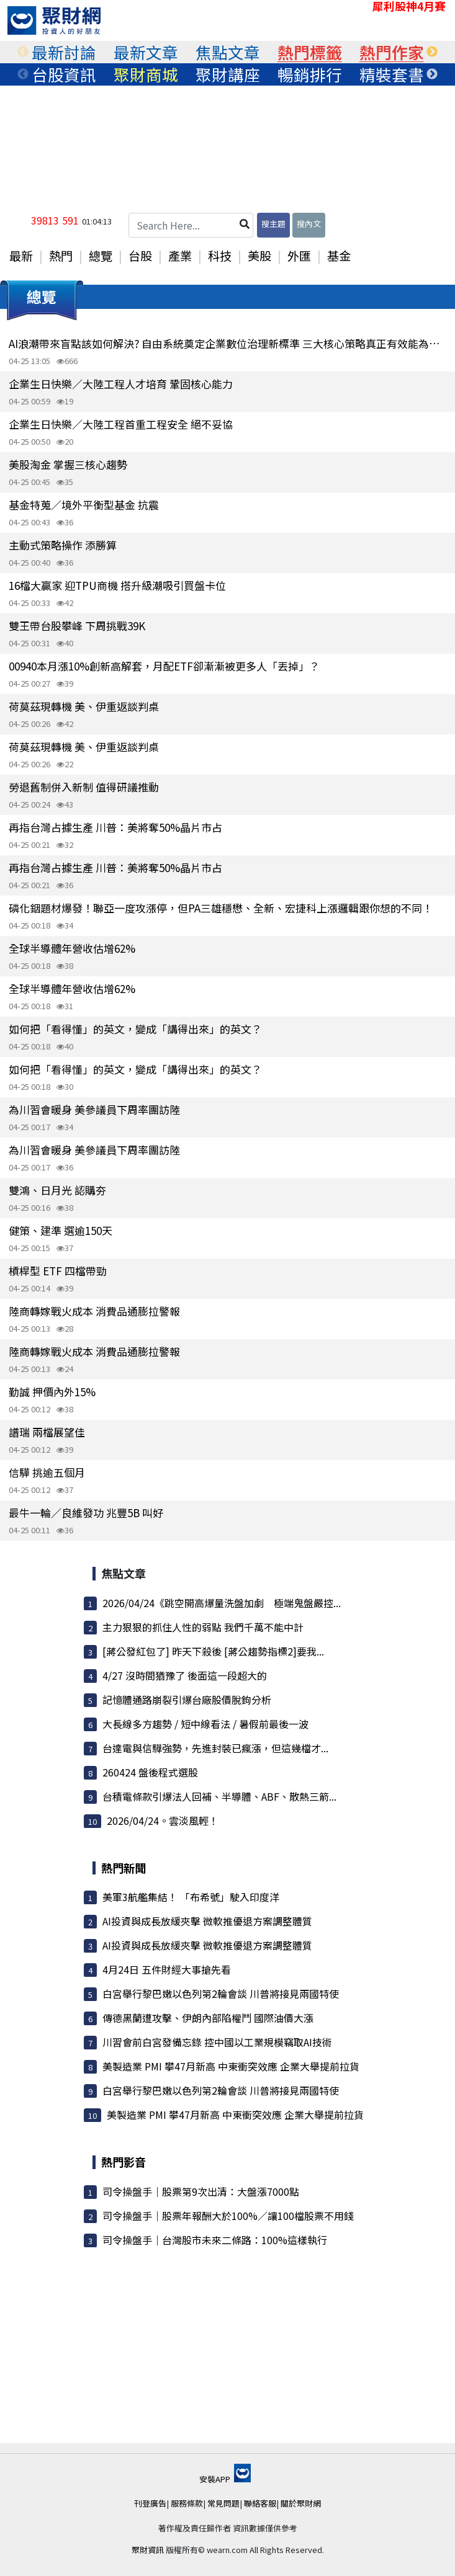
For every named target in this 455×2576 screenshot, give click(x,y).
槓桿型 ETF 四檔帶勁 (58, 1270)
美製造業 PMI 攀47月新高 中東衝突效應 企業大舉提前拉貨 (230, 2066)
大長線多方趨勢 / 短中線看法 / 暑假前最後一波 (205, 1723)
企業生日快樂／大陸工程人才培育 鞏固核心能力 (121, 383)
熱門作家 (391, 52)
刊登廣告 (150, 2503)
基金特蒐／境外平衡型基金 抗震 (84, 504)
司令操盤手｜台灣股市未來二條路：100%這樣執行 (214, 2239)
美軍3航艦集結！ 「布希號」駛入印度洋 (190, 1896)
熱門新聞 (123, 1868)
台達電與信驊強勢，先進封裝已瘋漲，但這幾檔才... (215, 1747)
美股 (259, 255)
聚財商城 (146, 74)
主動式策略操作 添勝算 (63, 545)
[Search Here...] (190, 225)
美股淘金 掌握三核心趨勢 (68, 464)
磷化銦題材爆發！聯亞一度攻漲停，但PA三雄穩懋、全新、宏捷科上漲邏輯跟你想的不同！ (221, 908)
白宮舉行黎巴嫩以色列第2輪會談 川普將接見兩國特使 (220, 1993)
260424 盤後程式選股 (150, 1772)
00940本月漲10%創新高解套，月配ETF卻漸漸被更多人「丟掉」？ (164, 666)
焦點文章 (228, 52)
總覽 (100, 255)
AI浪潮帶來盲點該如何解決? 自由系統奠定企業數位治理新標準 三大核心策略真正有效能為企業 (227, 343)
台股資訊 (64, 74)
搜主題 (273, 224)
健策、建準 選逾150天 (60, 1230)
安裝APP (225, 2479)
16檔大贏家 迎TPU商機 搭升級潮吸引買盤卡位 (117, 585)
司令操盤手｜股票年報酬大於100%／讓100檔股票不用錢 (228, 2215)
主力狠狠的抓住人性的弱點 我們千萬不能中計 (203, 1627)
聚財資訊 (148, 2550)
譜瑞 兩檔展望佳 (47, 1432)
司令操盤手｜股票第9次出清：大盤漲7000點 (200, 2191)
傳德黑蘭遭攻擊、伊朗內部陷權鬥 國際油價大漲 (207, 2017)
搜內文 (309, 224)
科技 (220, 255)
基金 (339, 255)
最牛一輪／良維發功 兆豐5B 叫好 (86, 1512)
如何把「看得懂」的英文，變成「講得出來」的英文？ (135, 1028)
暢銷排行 (309, 74)
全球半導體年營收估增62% (72, 948)
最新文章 (146, 52)
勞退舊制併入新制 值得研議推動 (84, 787)
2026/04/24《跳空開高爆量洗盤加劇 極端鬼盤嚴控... (221, 1602)
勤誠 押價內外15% (52, 1391)
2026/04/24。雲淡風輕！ (162, 1820)
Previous (23, 52)
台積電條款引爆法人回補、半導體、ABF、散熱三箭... (219, 1796)
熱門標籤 (309, 52)
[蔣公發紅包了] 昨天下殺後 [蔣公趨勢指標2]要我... (213, 1651)
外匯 (299, 255)
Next (432, 52)
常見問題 (223, 2503)
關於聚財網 (301, 2503)
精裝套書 (391, 74)
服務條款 (187, 2503)
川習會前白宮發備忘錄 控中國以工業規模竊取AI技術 (217, 2042)
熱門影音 (123, 2162)
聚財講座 (228, 74)
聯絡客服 (260, 2503)
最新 (21, 255)
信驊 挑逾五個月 (47, 1472)
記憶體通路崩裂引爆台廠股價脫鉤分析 (186, 1699)
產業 (180, 255)
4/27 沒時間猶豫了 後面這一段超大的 (184, 1675)
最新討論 (64, 52)
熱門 (61, 255)
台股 (140, 255)
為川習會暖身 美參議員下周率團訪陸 (94, 1109)
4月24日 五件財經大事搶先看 (166, 1969)
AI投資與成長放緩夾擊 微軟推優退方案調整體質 (207, 1921)
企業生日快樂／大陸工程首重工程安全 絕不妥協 (121, 424)
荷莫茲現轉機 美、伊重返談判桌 (84, 706)
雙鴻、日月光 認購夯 (57, 1190)
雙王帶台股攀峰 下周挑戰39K (77, 625)
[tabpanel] (64, 52)
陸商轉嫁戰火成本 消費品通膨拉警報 (94, 1311)
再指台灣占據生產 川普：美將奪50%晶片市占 (115, 827)
